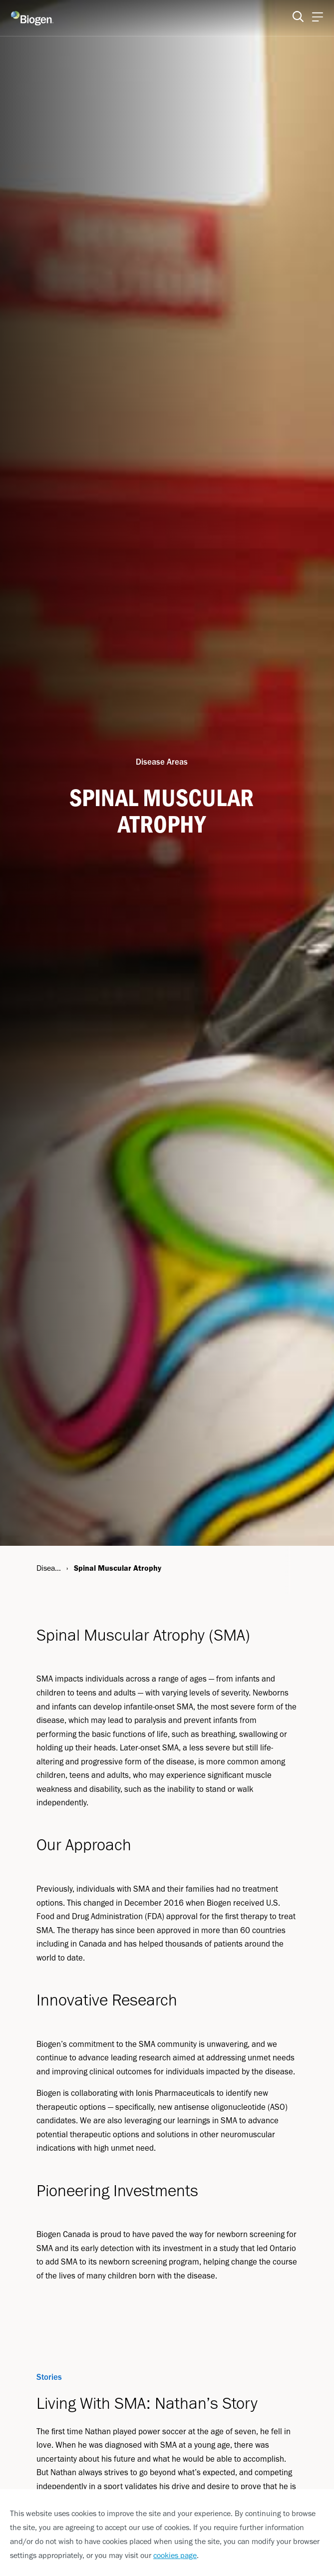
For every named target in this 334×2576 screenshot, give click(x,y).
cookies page (175, 2555)
